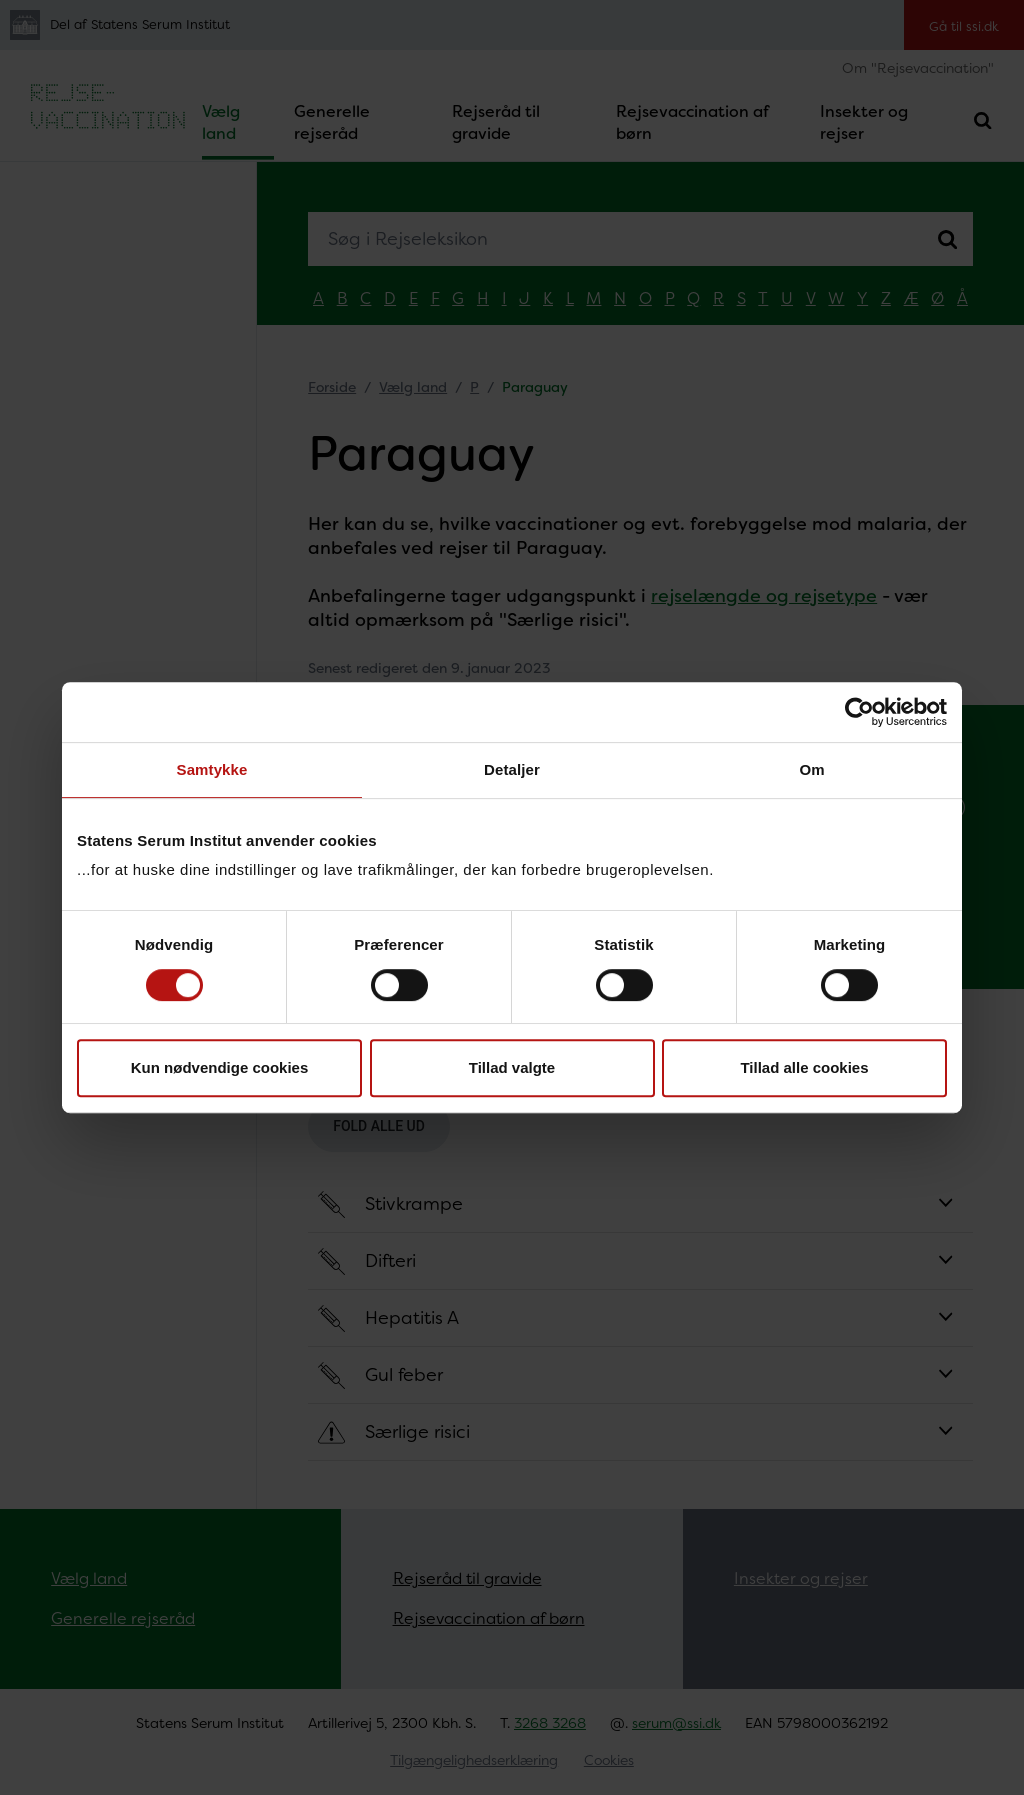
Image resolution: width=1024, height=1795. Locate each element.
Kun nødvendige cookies (220, 1067)
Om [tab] (811, 769)
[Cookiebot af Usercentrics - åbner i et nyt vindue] (859, 712)
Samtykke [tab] (212, 769)
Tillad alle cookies (804, 1067)
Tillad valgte (512, 1067)
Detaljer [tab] (512, 769)
